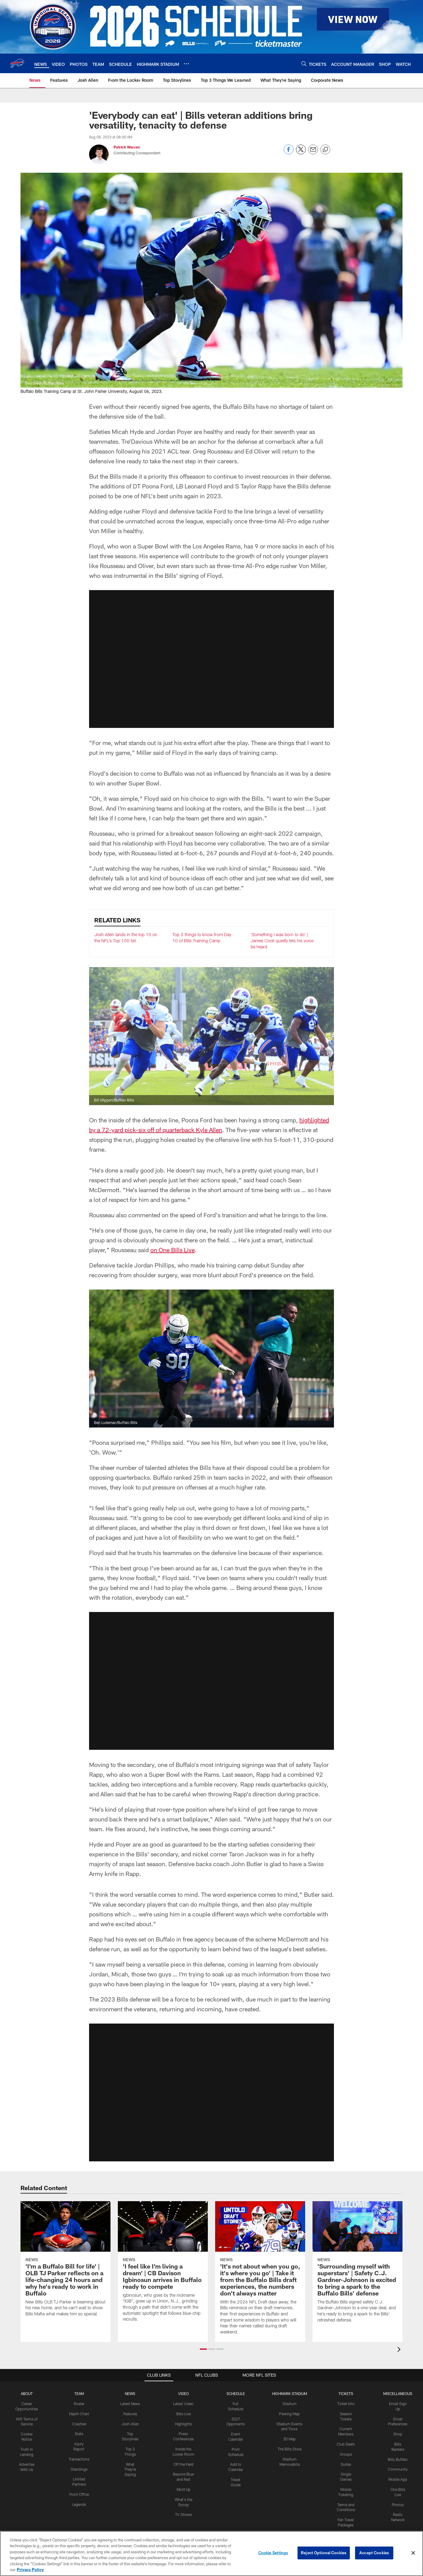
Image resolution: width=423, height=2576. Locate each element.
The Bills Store (289, 2449)
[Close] (413, 2553)
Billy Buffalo (398, 2459)
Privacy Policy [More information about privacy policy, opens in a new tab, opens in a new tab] (30, 2569)
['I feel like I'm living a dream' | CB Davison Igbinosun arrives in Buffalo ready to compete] (163, 2265)
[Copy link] (325, 150)
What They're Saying (130, 2469)
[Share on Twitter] (301, 152)
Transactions (79, 2459)
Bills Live (183, 2414)
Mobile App (397, 2479)
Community (398, 2469)
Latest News (130, 2403)
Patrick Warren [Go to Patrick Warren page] (127, 147)
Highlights (183, 2424)
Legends (79, 2504)
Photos (398, 2505)
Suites (346, 2464)
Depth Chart (79, 2414)
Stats (79, 2433)
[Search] (303, 63)
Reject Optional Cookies (323, 2552)
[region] (211, 2553)
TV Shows (183, 2514)
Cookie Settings (273, 2552)
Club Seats (346, 2444)
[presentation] (400, 2350)
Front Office (79, 2494)
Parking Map (289, 2414)
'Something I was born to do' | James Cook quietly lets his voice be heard (282, 940)
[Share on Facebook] (289, 152)
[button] (203, 2349)
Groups (346, 2454)
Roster (79, 2403)
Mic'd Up (183, 2489)
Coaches (79, 2424)
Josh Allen (130, 2424)
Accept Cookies (374, 2552)
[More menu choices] (186, 63)
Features (130, 2414)
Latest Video (183, 2403)
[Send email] (313, 152)
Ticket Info (345, 2403)
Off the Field (183, 2464)
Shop (397, 2434)
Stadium (290, 2403)
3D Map (289, 2439)
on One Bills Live (172, 1249)
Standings (79, 2469)
